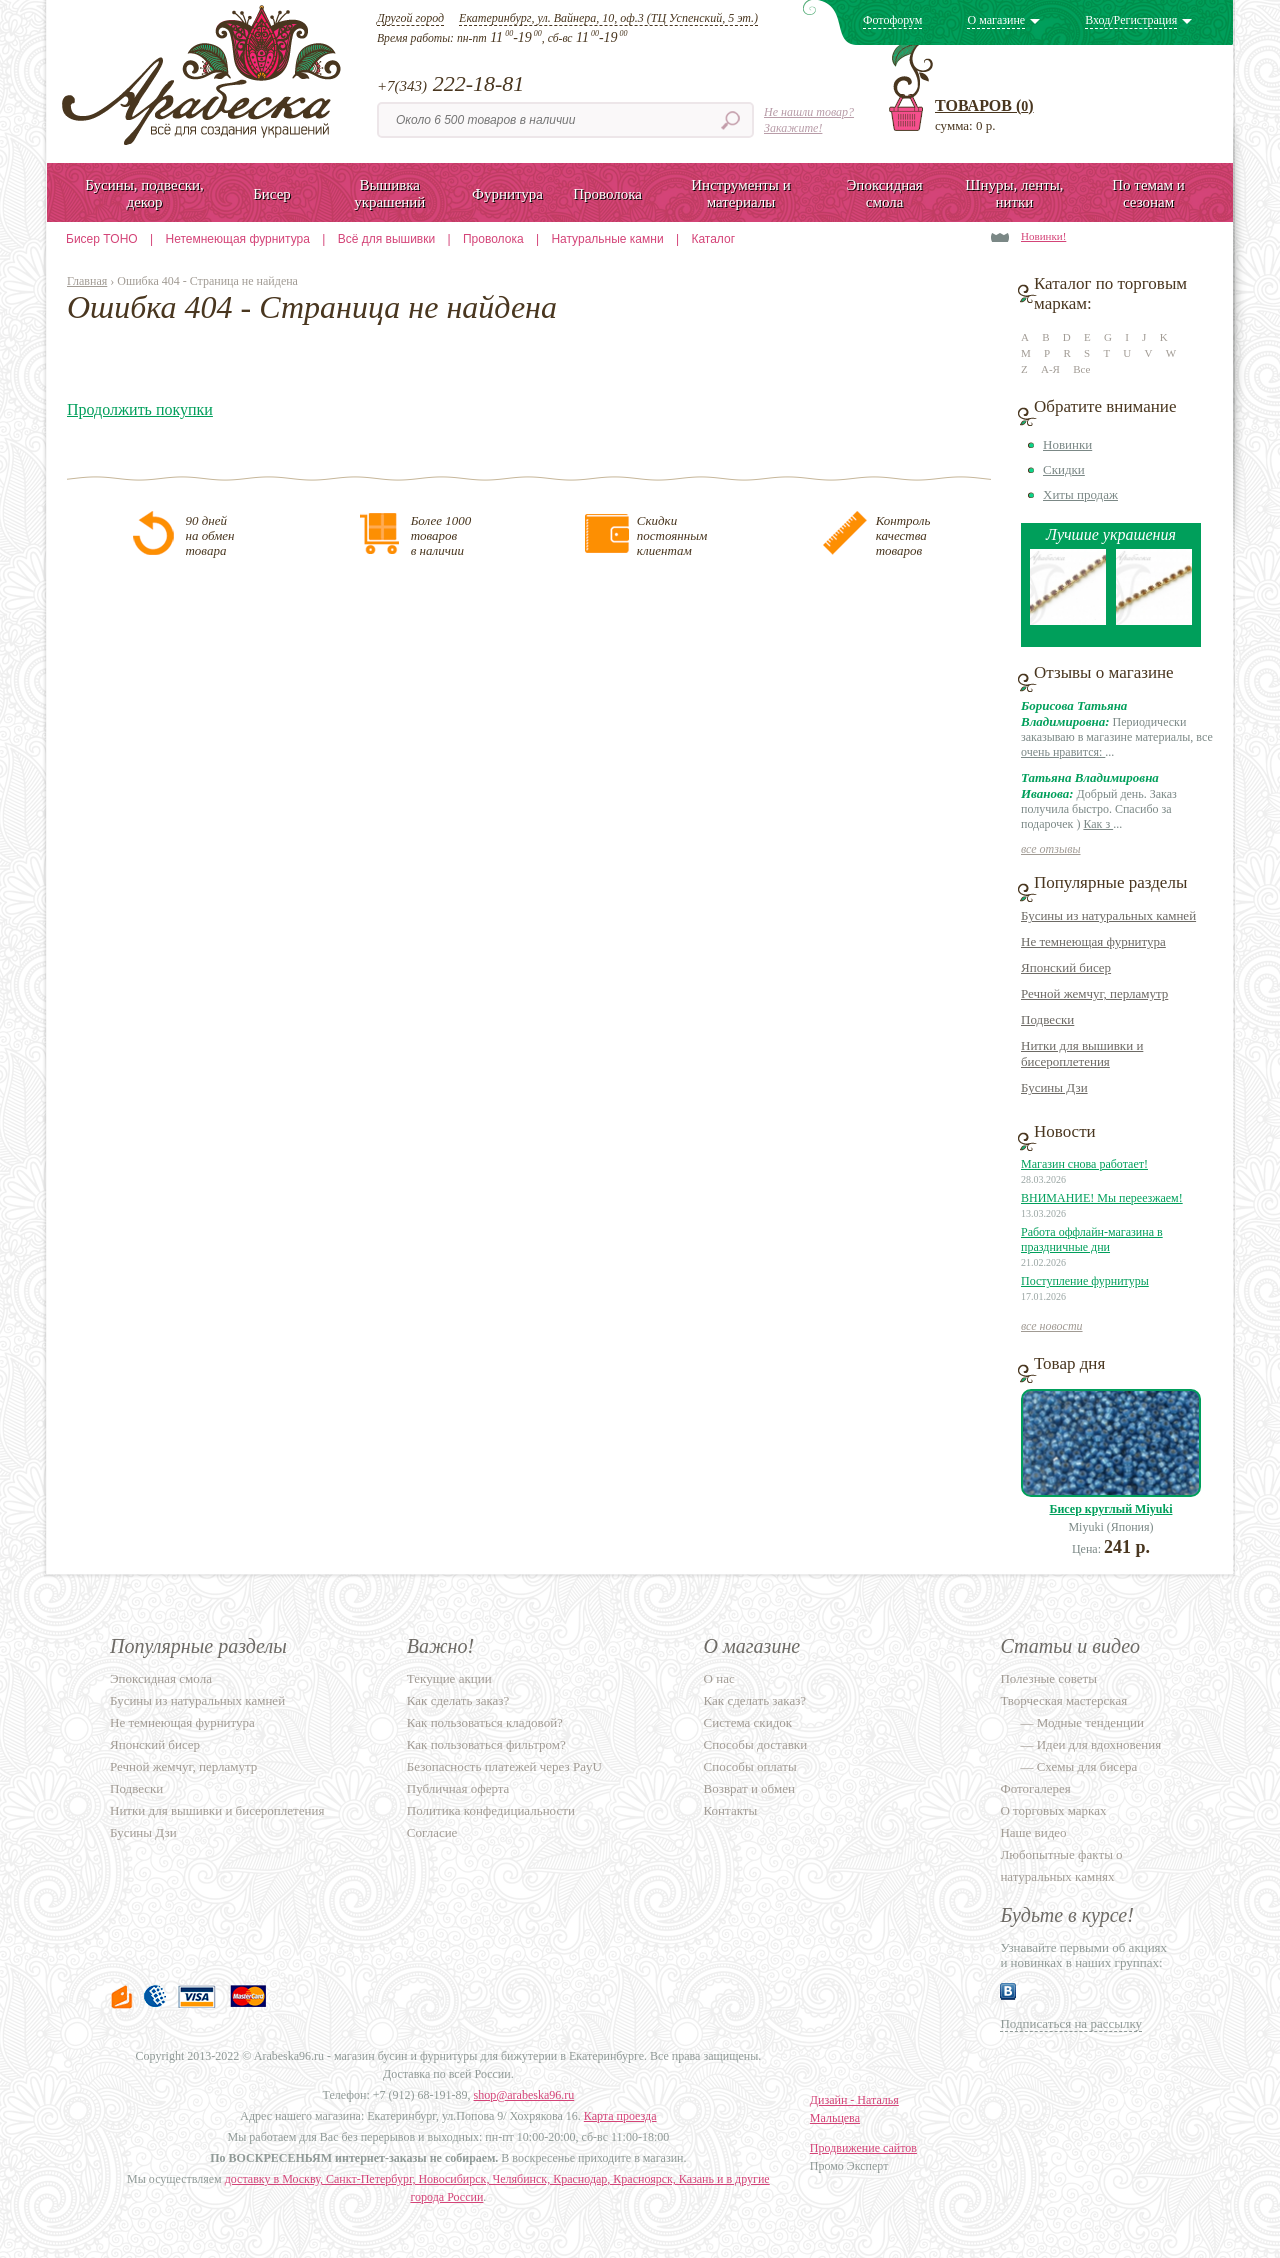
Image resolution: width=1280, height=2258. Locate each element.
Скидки (1064, 469)
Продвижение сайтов (863, 2148)
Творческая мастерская (1063, 1700)
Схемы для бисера (1087, 1766)
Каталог (713, 239)
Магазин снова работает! (1084, 1164)
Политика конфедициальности (491, 1810)
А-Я (1050, 369)
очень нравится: (1063, 752)
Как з (1098, 824)
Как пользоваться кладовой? (485, 1722)
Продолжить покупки (140, 409)
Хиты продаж (1080, 494)
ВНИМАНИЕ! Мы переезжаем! (1102, 1198)
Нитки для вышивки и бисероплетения (1082, 1053)
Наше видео (1033, 1832)
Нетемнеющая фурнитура (238, 239)
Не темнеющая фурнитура (1093, 941)
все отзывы (1051, 849)
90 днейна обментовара (209, 535)
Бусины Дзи (1054, 1087)
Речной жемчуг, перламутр (1094, 993)
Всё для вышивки (387, 239)
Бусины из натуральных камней (1108, 915)
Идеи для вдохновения (1099, 1744)
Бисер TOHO (102, 239)
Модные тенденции (1090, 1722)
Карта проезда (620, 2116)
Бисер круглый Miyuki (1111, 1509)
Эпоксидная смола (161, 1678)
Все (1081, 369)
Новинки (1067, 444)
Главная (87, 281)
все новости (1052, 1326)
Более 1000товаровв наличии (441, 535)
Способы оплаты (750, 1766)
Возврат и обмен (749, 1788)
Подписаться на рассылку (1071, 2023)
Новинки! (1043, 236)
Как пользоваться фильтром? (486, 1744)
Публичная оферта (458, 1788)
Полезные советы (1048, 1678)
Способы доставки (756, 1744)
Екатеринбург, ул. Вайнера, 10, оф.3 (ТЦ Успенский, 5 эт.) (608, 18)
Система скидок (748, 1722)
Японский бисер (1066, 967)
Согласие (432, 1832)
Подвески (1047, 1019)
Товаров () (984, 105)
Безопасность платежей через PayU (504, 1766)
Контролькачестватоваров (903, 535)
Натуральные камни (607, 239)
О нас (719, 1678)
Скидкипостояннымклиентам (672, 535)
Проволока (493, 239)
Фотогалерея (1035, 1788)
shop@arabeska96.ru (524, 2095)
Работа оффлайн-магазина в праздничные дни (1092, 1239)
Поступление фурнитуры (1085, 1281)
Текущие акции (449, 1678)
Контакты (731, 1810)
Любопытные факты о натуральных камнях (1061, 1865)
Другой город (410, 18)
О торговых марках (1053, 1810)
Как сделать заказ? (458, 1700)
